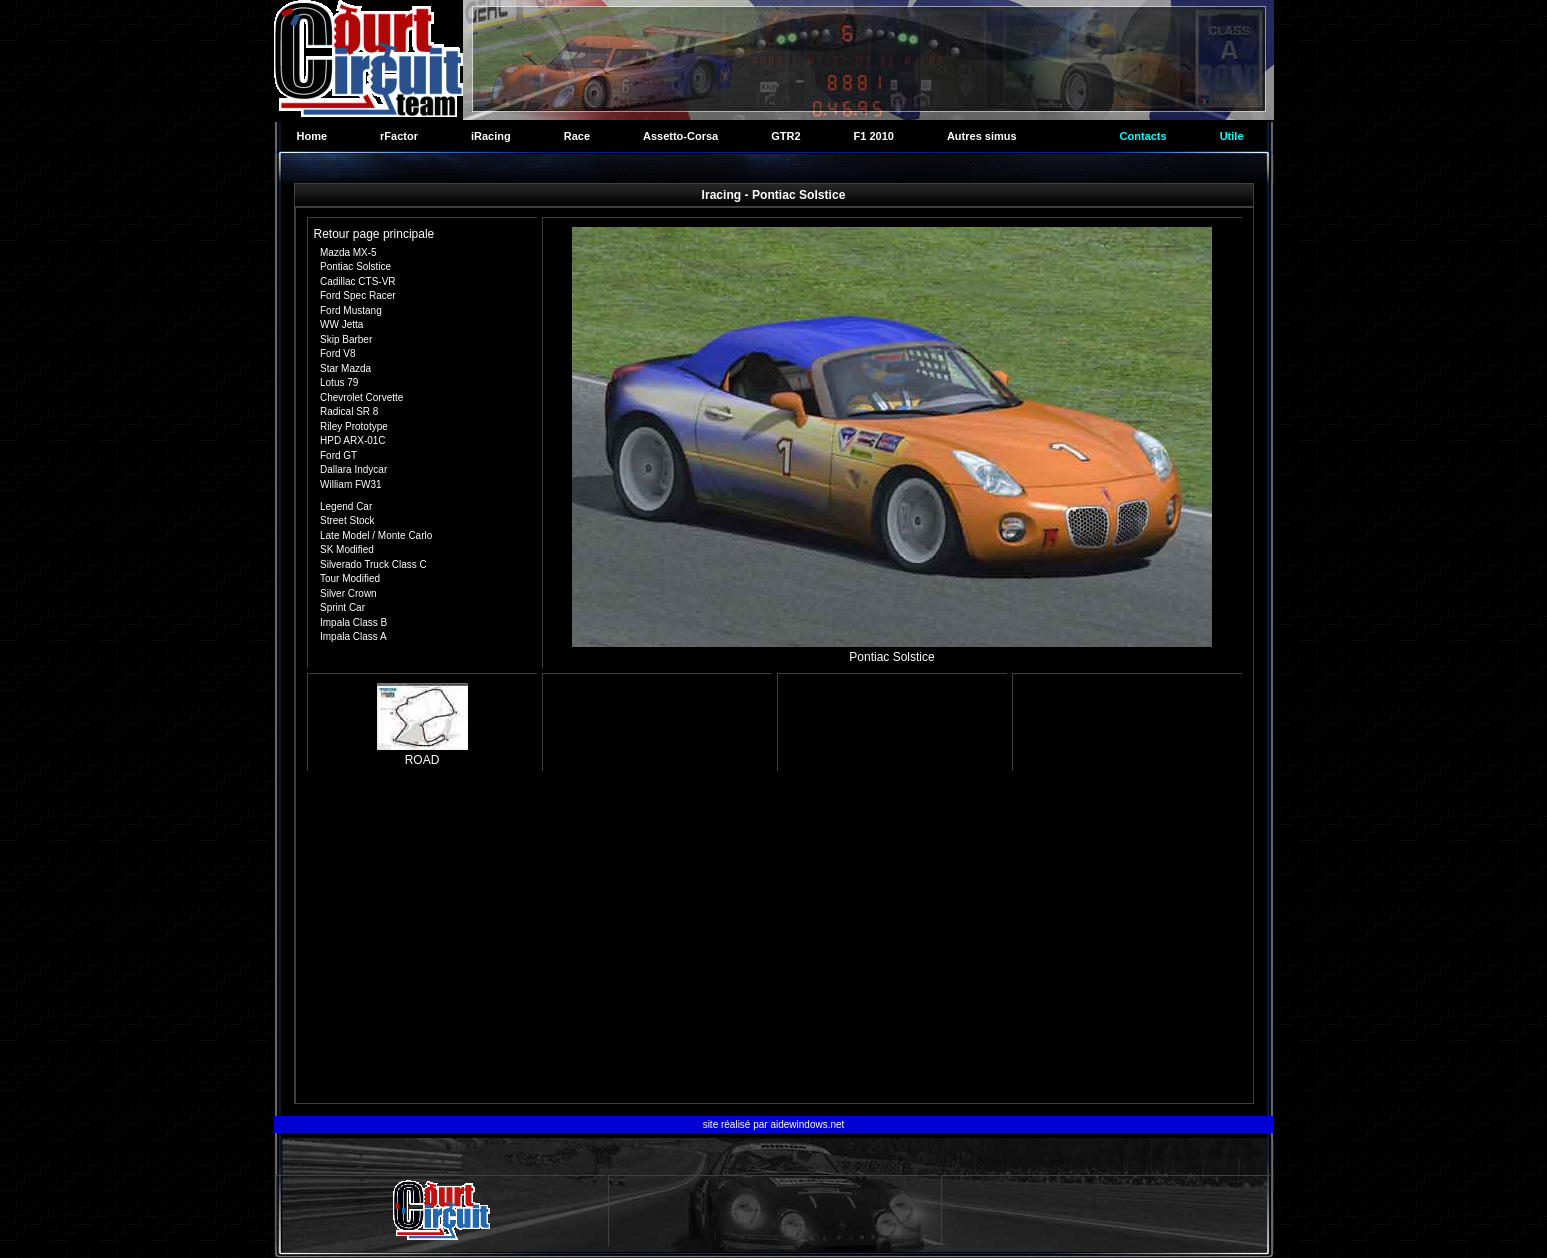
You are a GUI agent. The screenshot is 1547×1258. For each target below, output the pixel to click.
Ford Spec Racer (358, 295)
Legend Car (346, 506)
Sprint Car (342, 607)
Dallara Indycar (353, 469)
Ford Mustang (351, 310)
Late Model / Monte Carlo (376, 535)
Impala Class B (353, 622)
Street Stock (347, 520)
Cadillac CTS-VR (358, 281)
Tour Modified (350, 578)
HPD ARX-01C (353, 440)
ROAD (422, 753)
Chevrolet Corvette (361, 397)
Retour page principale (374, 234)
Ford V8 (338, 353)
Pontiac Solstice (355, 266)
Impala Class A (353, 636)
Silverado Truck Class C (373, 564)
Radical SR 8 (349, 411)
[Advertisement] (774, 940)
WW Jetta (341, 324)
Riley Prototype (354, 426)
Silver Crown (348, 593)
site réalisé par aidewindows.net (774, 1124)
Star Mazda (345, 368)
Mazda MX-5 (348, 252)
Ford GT (338, 455)
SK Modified (347, 549)
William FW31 (351, 484)
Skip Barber (346, 339)
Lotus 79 (339, 382)
